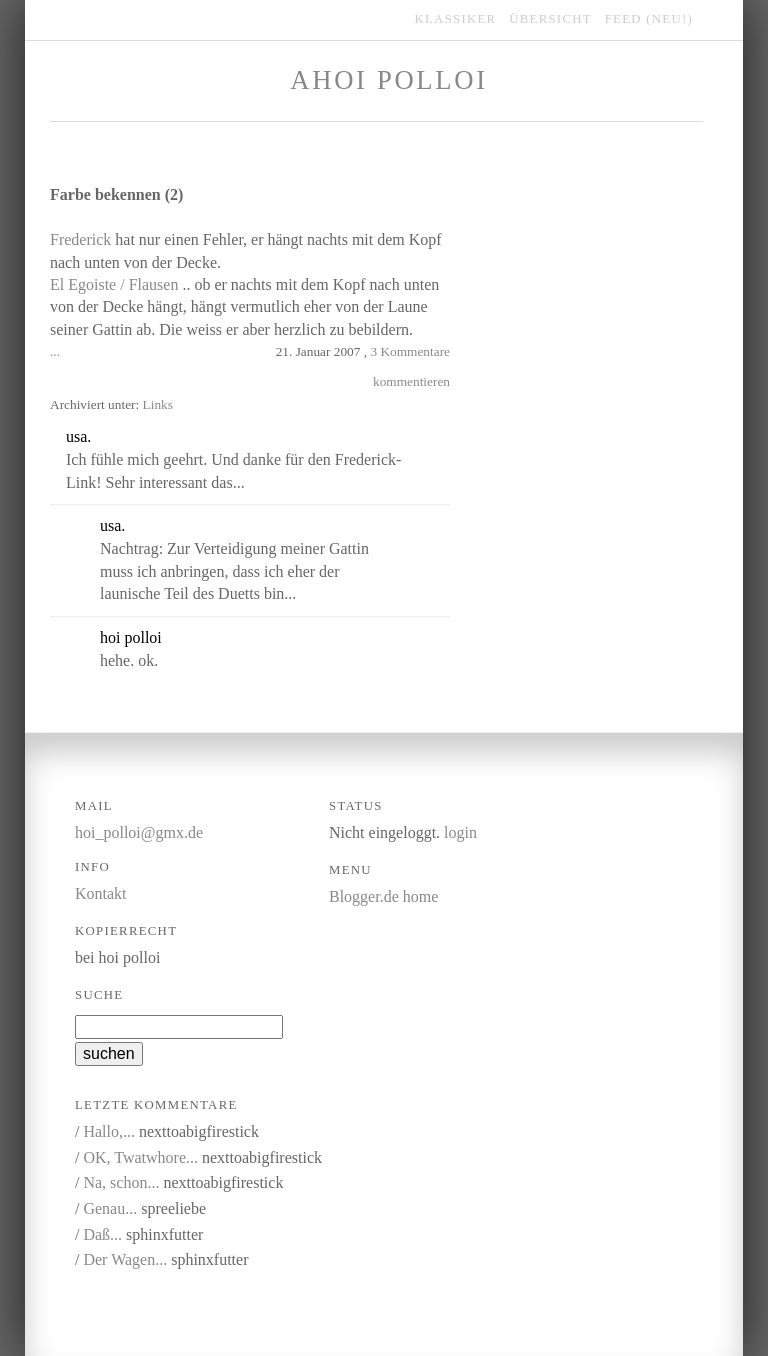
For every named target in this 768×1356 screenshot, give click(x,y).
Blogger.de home (383, 896)
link (193, 437)
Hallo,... (109, 1131)
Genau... (110, 1208)
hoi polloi (131, 637)
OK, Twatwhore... (140, 1157)
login (460, 832)
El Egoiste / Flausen (114, 284)
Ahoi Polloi (388, 80)
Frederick (80, 239)
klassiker (456, 19)
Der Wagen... (125, 1259)
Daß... (102, 1234)
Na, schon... (121, 1182)
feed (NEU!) (649, 19)
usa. (78, 436)
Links (158, 404)
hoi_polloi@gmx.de (139, 832)
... (55, 351)
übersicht (550, 19)
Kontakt (101, 893)
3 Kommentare (410, 351)
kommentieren (411, 381)
